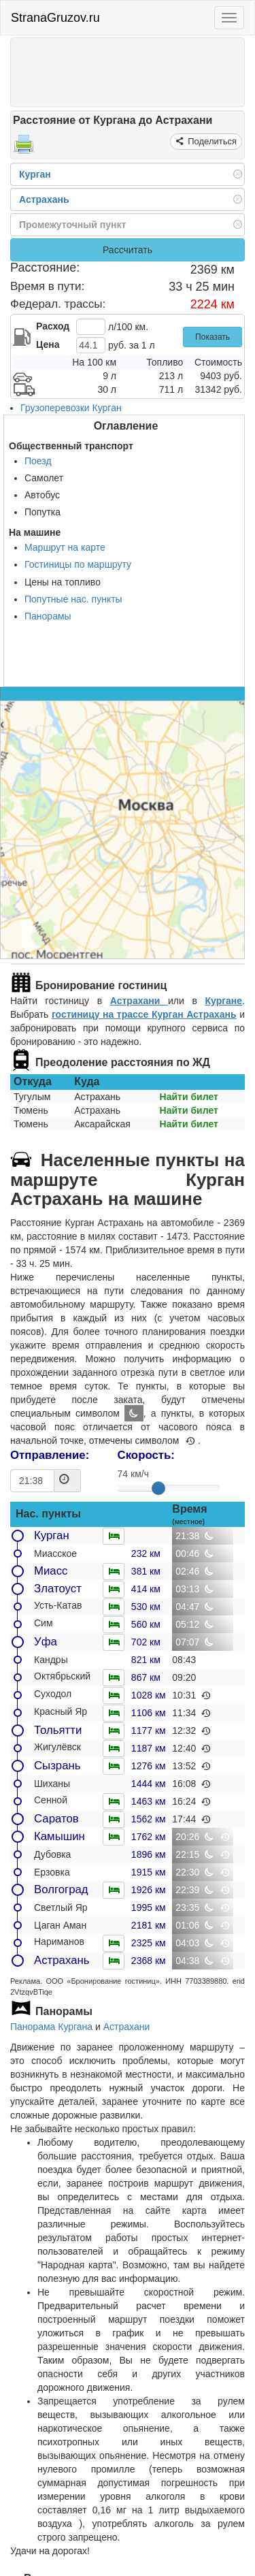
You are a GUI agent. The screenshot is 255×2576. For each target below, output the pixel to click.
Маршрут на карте (64, 547)
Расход (52, 326)
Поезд (38, 460)
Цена (47, 344)
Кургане (224, 1000)
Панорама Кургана (51, 2026)
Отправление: (49, 1455)
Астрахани (139, 1000)
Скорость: (146, 1455)
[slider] (158, 1488)
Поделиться (211, 141)
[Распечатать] (24, 148)
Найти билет (189, 1096)
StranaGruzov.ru (55, 18)
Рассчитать (127, 249)
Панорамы (47, 616)
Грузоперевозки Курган (71, 407)
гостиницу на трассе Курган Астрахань (144, 1014)
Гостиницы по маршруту (77, 564)
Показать (212, 337)
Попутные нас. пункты (73, 599)
